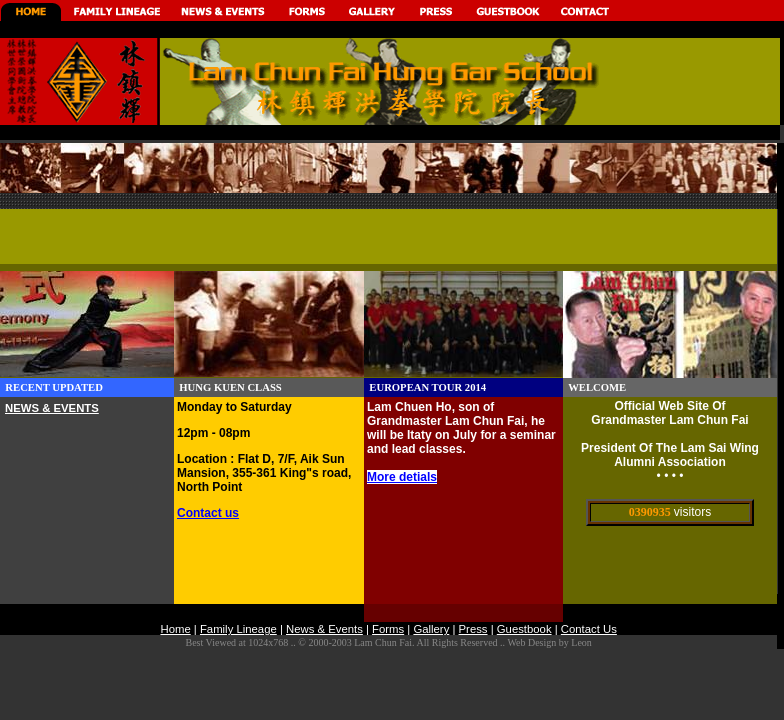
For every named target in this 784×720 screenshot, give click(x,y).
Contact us (208, 513)
